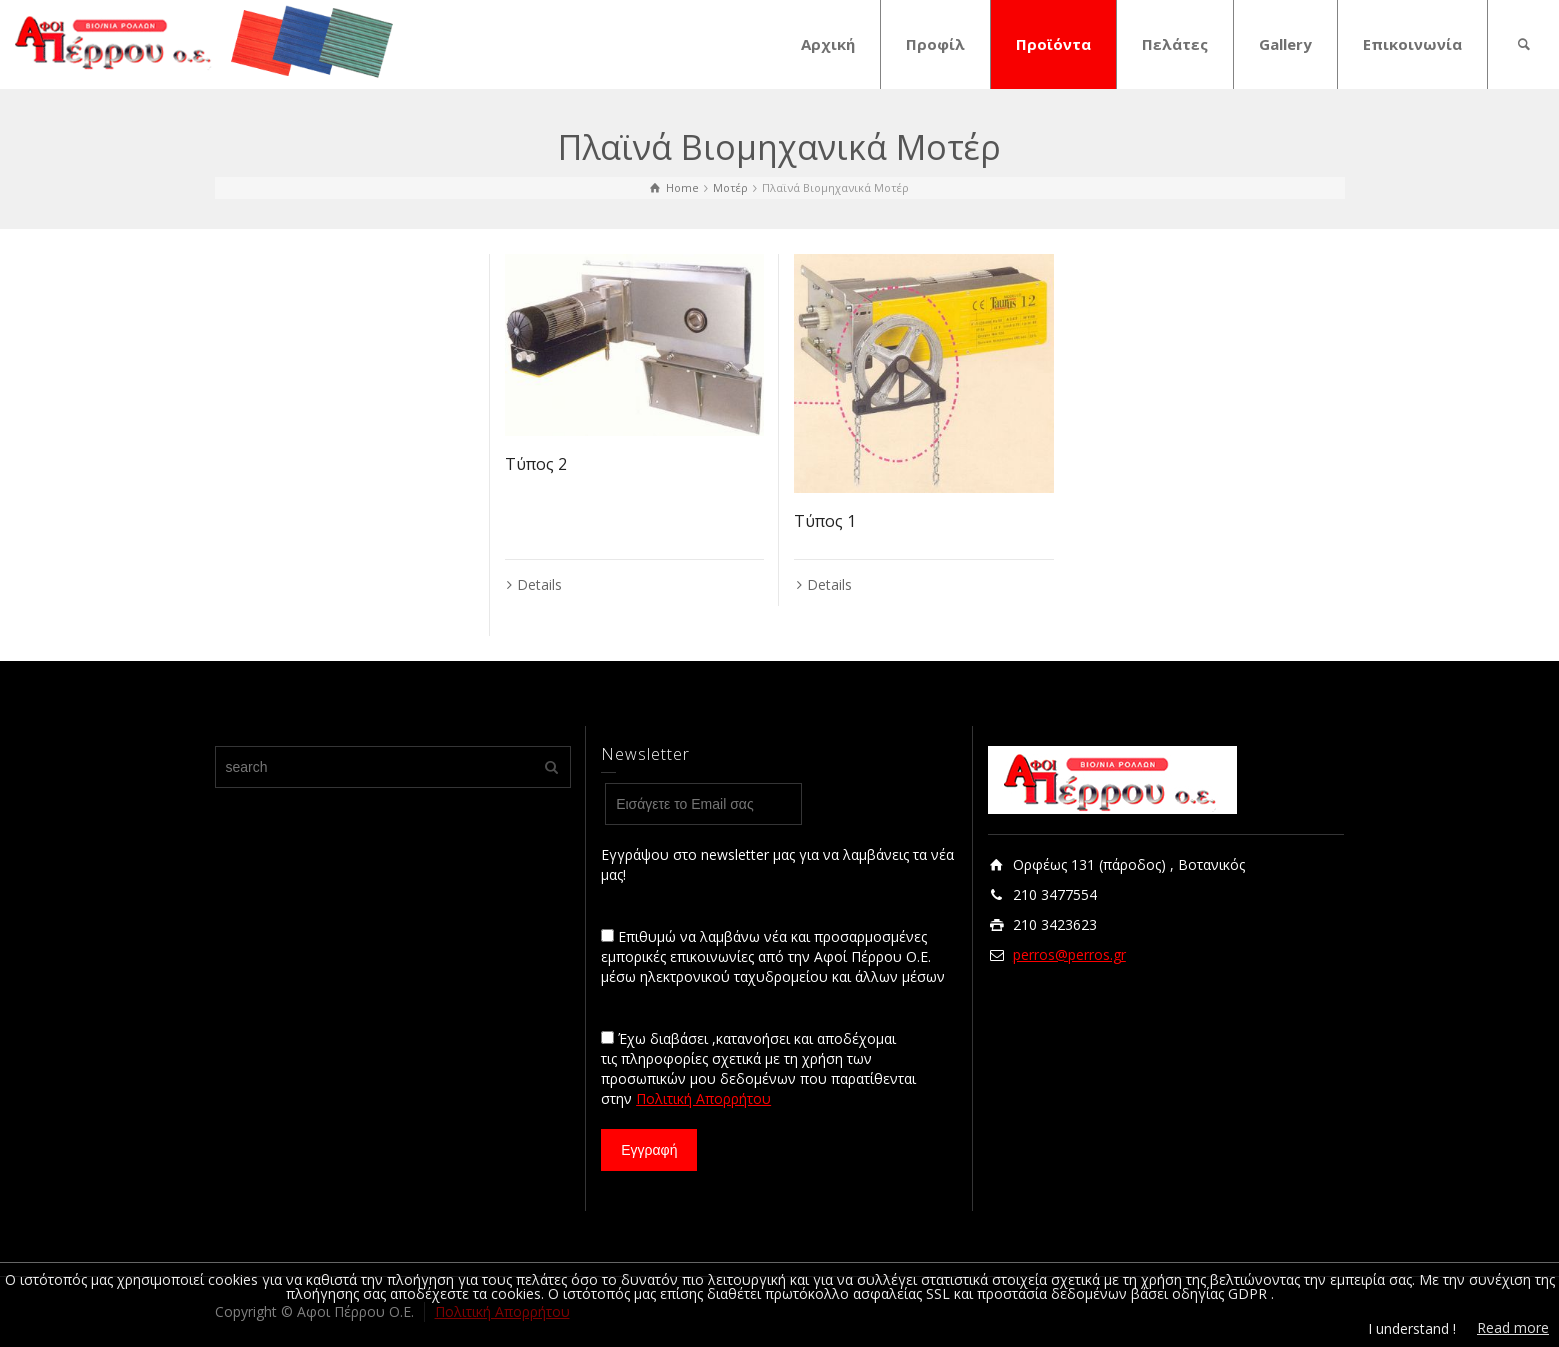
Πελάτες (1175, 44)
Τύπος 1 (825, 521)
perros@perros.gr (1069, 954)
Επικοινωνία (1412, 44)
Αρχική (828, 44)
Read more (1513, 1327)
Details (539, 584)
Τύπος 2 (536, 464)
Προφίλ (935, 44)
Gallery (1285, 44)
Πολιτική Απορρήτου (703, 1098)
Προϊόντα (1053, 44)
